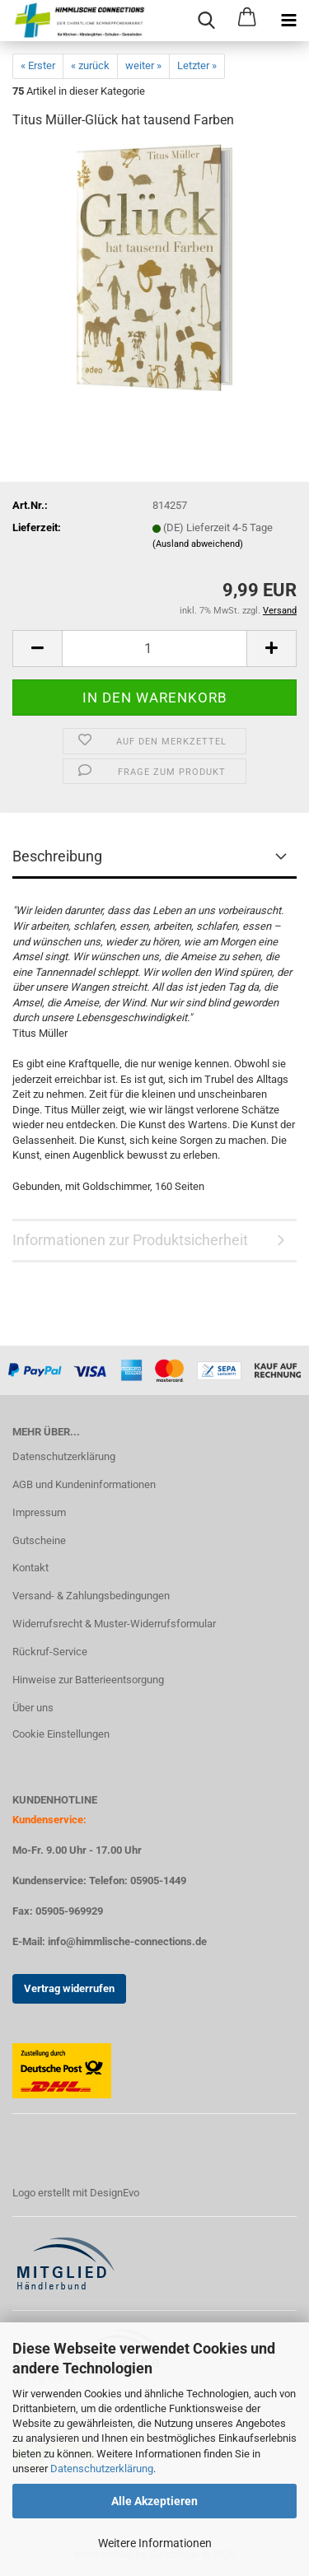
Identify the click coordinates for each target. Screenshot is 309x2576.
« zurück (90, 65)
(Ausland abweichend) (197, 544)
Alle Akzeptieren (154, 2501)
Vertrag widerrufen (69, 1988)
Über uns (33, 1707)
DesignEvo (114, 2192)
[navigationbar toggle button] (288, 20)
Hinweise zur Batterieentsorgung (88, 1679)
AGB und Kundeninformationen (84, 1484)
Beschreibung (57, 856)
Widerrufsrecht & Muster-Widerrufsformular (114, 1623)
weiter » (143, 65)
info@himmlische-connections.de (127, 1941)
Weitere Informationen (155, 2543)
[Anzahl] (154, 648)
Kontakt (30, 1567)
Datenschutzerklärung (101, 2468)
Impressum (39, 1512)
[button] (37, 648)
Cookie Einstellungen (61, 1734)
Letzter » (197, 65)
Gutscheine (39, 1540)
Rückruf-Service (49, 1651)
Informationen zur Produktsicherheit (130, 1239)
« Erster (38, 65)
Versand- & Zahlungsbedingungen (91, 1595)
